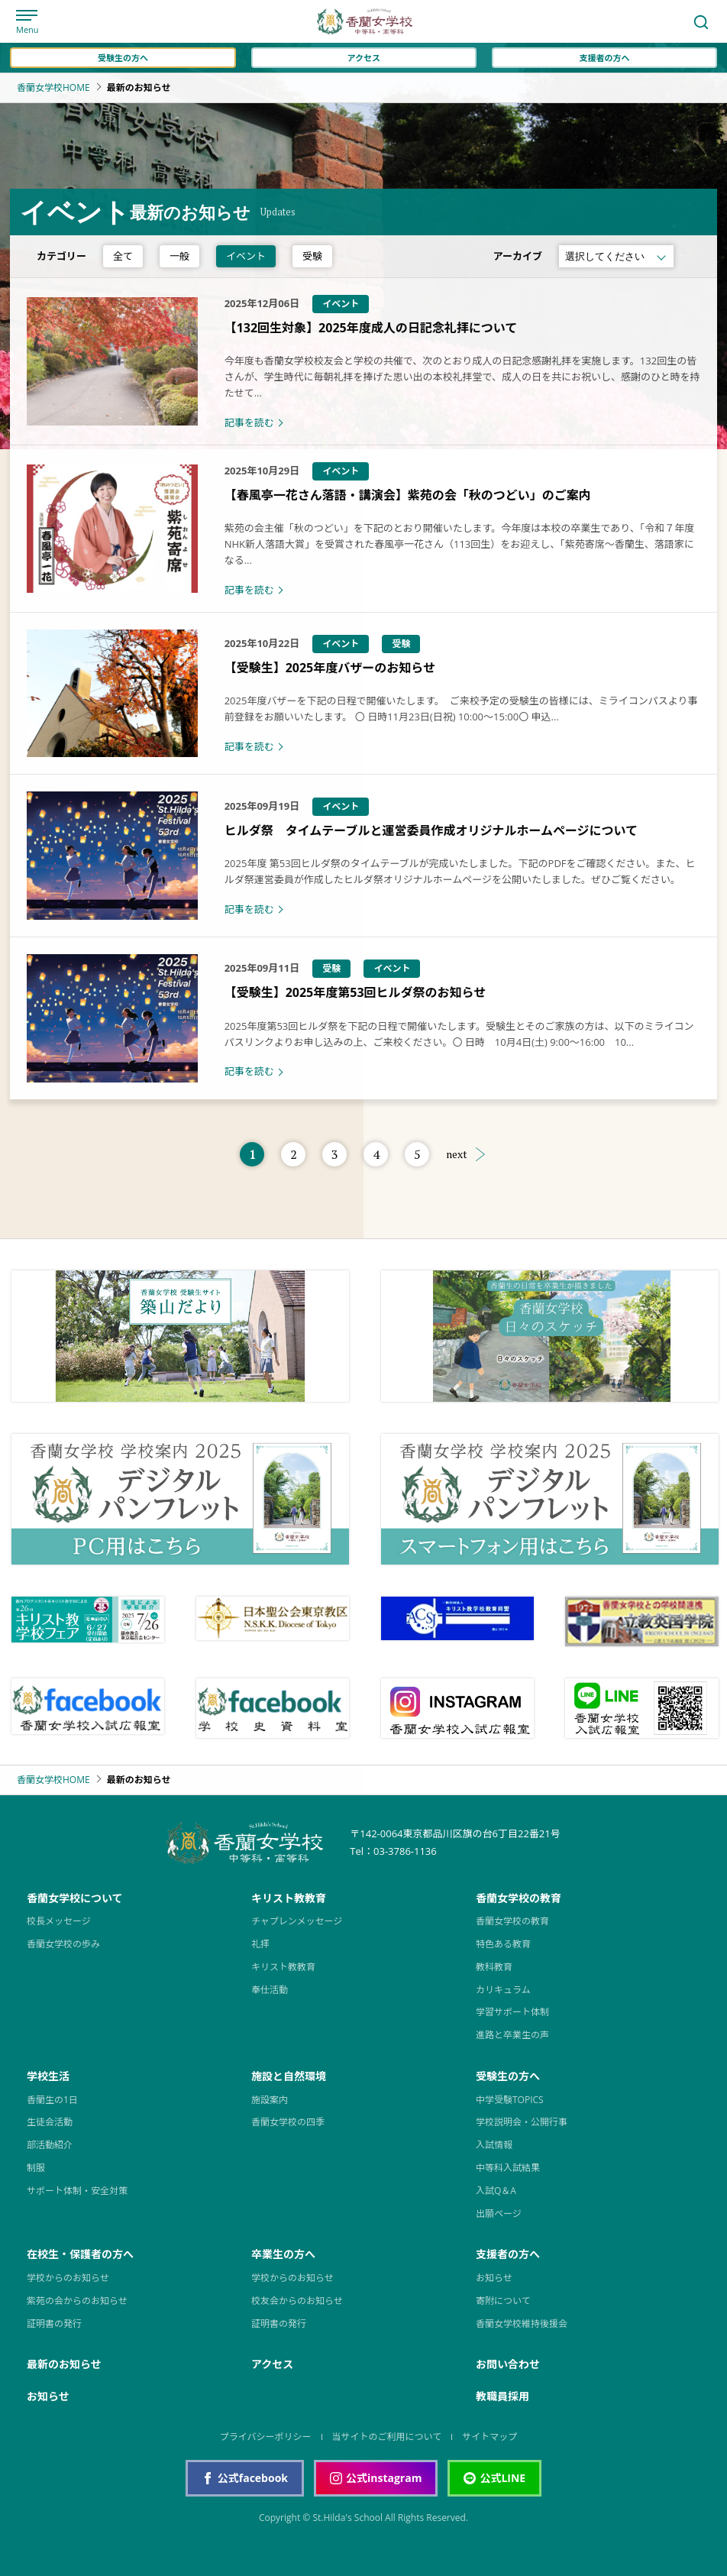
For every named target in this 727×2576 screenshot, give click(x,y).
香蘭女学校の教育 (518, 1898)
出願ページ (499, 2213)
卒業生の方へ (283, 2254)
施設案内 (269, 2099)
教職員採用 (502, 2396)
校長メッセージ (59, 1920)
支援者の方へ (604, 57)
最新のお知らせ (64, 2364)
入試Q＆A (496, 2190)
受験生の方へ (123, 57)
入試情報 (494, 2144)
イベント (246, 256)
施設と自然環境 (288, 2076)
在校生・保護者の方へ (80, 2254)
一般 (179, 256)
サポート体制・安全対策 (77, 2190)
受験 (312, 256)
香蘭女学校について (75, 1898)
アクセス (363, 57)
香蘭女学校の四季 (288, 2121)
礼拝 (260, 1943)
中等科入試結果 (508, 2167)
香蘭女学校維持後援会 (521, 2323)
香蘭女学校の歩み (63, 1943)
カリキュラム (503, 1989)
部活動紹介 (50, 2144)
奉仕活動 (269, 1989)
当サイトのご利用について (387, 2436)
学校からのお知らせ (68, 2277)
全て (123, 256)
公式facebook (245, 2478)
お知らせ (494, 2277)
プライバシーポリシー (266, 2436)
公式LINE (494, 2478)
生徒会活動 (50, 2121)
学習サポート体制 (512, 2011)
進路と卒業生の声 (512, 2034)
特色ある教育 (503, 1943)
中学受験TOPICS (510, 2099)
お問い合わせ (508, 2364)
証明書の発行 (54, 2323)
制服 (36, 2167)
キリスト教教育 (288, 1898)
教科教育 (494, 1966)
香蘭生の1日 (52, 2099)
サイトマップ (489, 2436)
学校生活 (48, 2076)
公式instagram (376, 2478)
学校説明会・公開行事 (521, 2121)
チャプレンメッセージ (296, 1920)
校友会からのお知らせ (297, 2300)
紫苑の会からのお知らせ (77, 2300)
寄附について (503, 2300)
